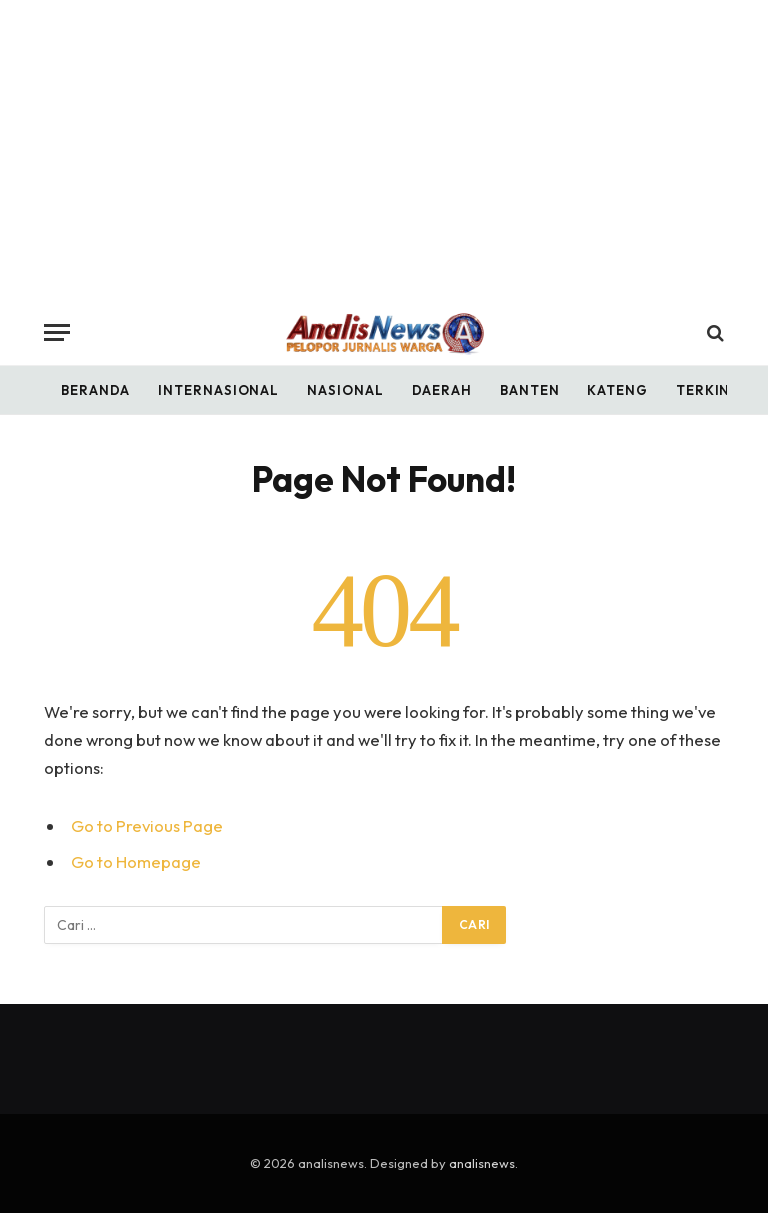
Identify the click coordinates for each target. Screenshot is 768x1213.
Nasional (345, 390)
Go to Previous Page (147, 825)
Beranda (95, 390)
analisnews (482, 1163)
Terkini (705, 390)
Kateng (617, 390)
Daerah (442, 390)
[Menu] (57, 332)
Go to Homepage (136, 861)
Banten (529, 390)
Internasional (218, 390)
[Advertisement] (384, 150)
